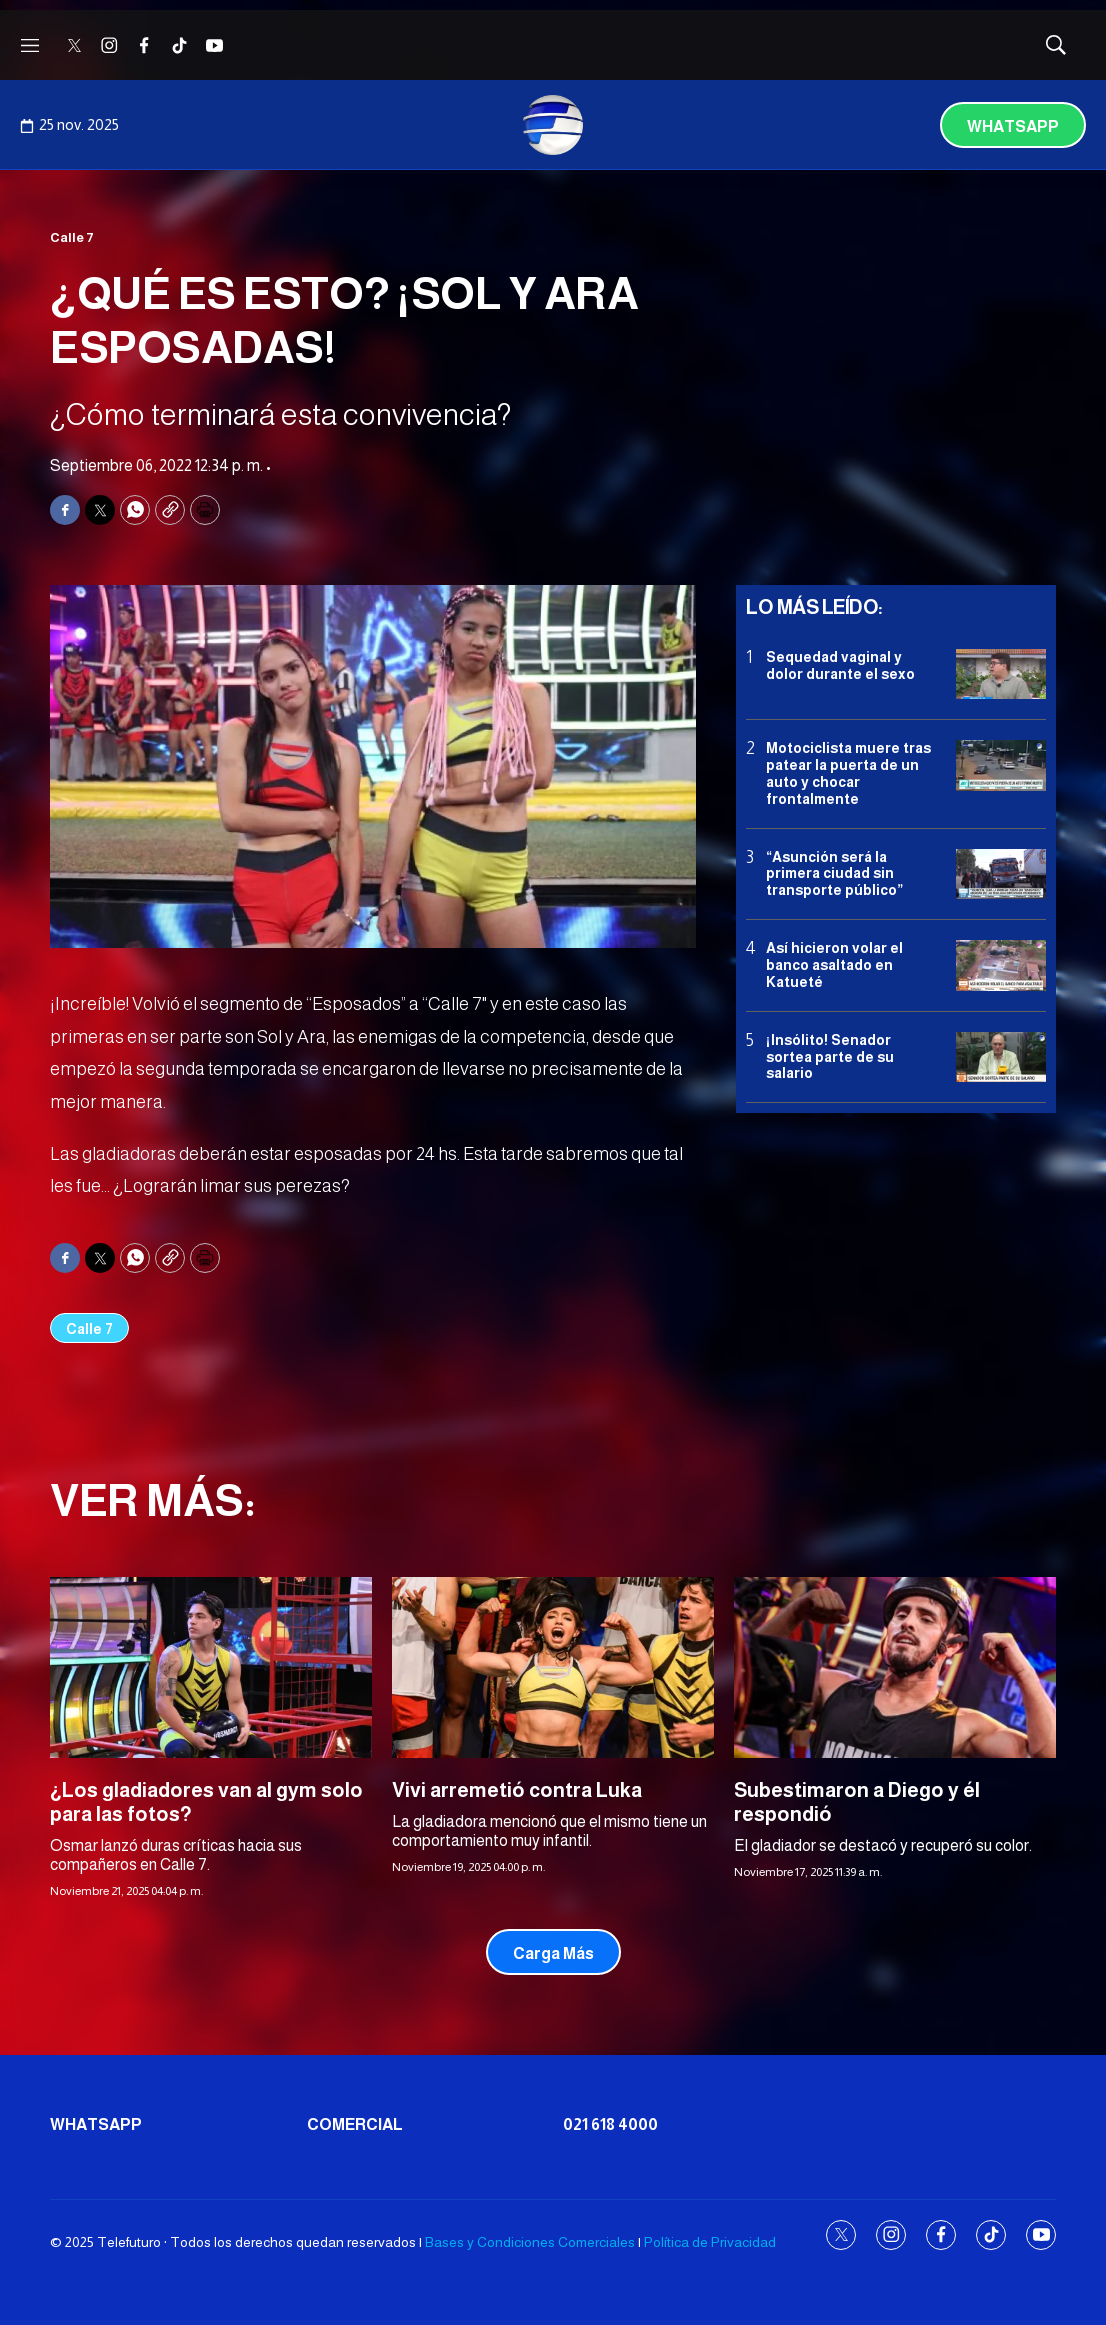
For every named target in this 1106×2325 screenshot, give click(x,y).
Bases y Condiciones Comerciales (530, 2242)
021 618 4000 (610, 2124)
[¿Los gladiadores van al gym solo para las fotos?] (211, 1667)
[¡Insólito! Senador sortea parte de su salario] (1001, 1057)
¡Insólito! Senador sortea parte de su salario (830, 1057)
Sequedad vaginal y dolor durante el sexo (840, 665)
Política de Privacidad (710, 2242)
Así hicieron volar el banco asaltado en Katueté (834, 965)
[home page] (553, 125)
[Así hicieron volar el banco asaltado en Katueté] (1001, 965)
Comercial (355, 2124)
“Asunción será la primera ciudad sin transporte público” (834, 874)
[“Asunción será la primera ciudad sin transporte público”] (1001, 874)
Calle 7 (72, 237)
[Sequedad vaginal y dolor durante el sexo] (1001, 674)
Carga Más (553, 1953)
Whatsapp (1013, 126)
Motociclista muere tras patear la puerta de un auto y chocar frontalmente (848, 773)
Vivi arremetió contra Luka (517, 1790)
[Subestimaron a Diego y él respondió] (895, 1667)
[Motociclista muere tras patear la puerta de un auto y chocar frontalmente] (1001, 765)
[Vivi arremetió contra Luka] (553, 1667)
